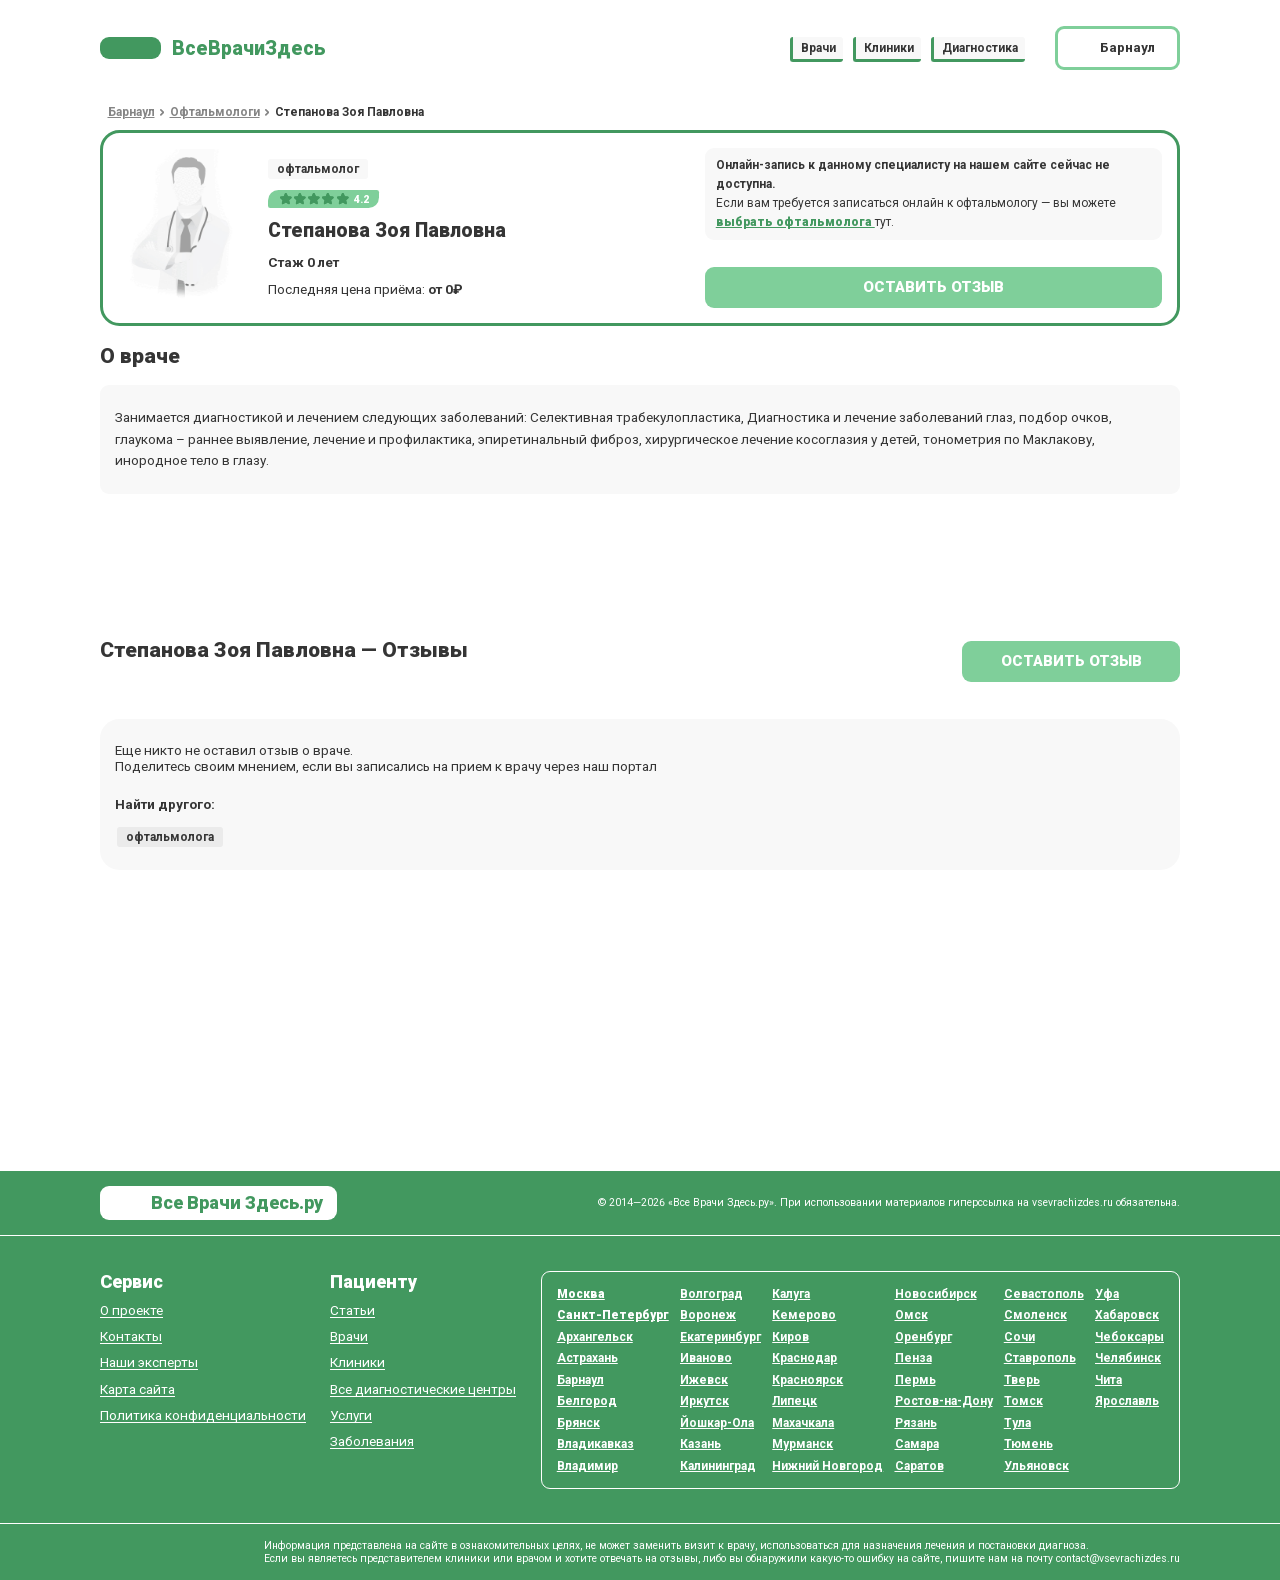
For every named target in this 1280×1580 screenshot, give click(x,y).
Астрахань (587, 1358)
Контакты (131, 1336)
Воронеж (708, 1315)
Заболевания (372, 1441)
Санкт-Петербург (613, 1315)
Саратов (919, 1466)
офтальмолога (170, 837)
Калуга (791, 1294)
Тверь (1022, 1380)
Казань (700, 1444)
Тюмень (1028, 1444)
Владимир (587, 1466)
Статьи (352, 1310)
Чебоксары (1129, 1337)
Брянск (578, 1423)
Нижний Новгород (827, 1466)
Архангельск (595, 1337)
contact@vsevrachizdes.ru (1118, 1558)
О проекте (131, 1310)
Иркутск (704, 1401)
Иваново (706, 1358)
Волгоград (711, 1294)
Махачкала (803, 1423)
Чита (1108, 1380)
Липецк (794, 1401)
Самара (917, 1444)
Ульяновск (1036, 1466)
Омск (911, 1315)
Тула (1017, 1423)
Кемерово (804, 1315)
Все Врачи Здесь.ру (235, 1202)
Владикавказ (595, 1444)
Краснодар (804, 1358)
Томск (1023, 1401)
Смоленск (1035, 1315)
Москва (581, 1294)
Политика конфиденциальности (203, 1415)
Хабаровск (1127, 1315)
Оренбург (923, 1337)
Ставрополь (1040, 1358)
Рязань (916, 1423)
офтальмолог (318, 169)
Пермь (915, 1380)
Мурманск (802, 1444)
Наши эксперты (149, 1362)
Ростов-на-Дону (944, 1401)
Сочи (1019, 1337)
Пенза (913, 1358)
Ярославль (1127, 1401)
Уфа (1107, 1294)
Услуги (351, 1415)
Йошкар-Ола (717, 1423)
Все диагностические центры (423, 1389)
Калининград (718, 1466)
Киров (790, 1337)
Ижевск (704, 1380)
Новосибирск (936, 1294)
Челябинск (1128, 1358)
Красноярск (807, 1380)
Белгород (587, 1401)
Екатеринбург (720, 1337)
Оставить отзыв (933, 287)
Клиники (889, 48)
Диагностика (980, 48)
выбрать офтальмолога (795, 222)
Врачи (818, 48)
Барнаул (580, 1380)
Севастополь (1044, 1294)
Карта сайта (137, 1389)
